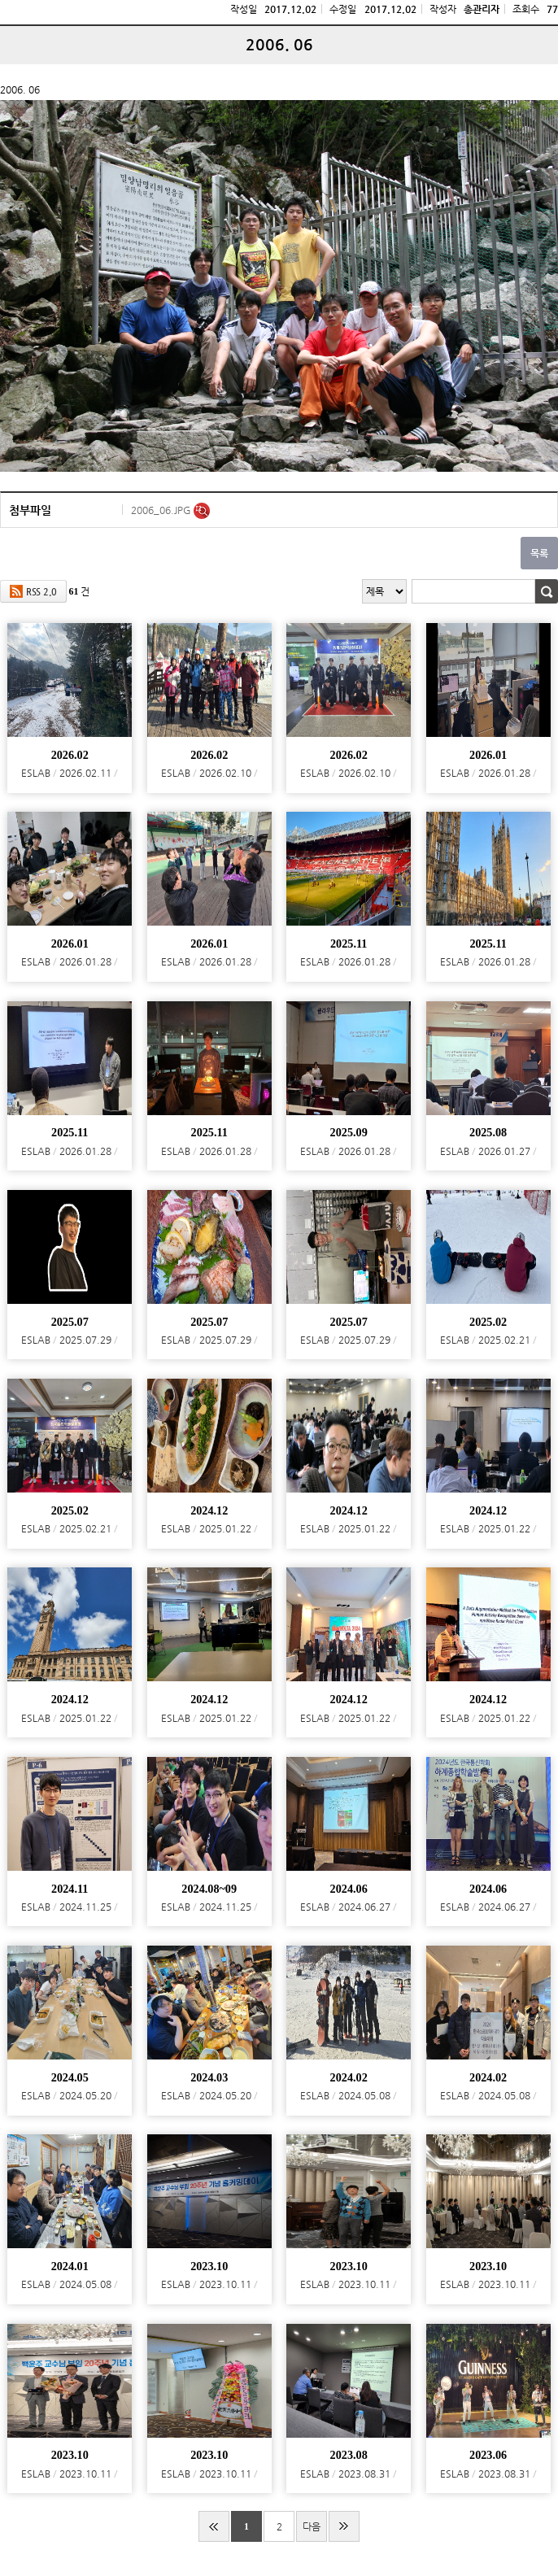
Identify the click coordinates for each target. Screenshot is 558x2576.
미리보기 (202, 511)
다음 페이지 (312, 2531)
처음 (213, 2526)
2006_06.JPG (162, 510)
